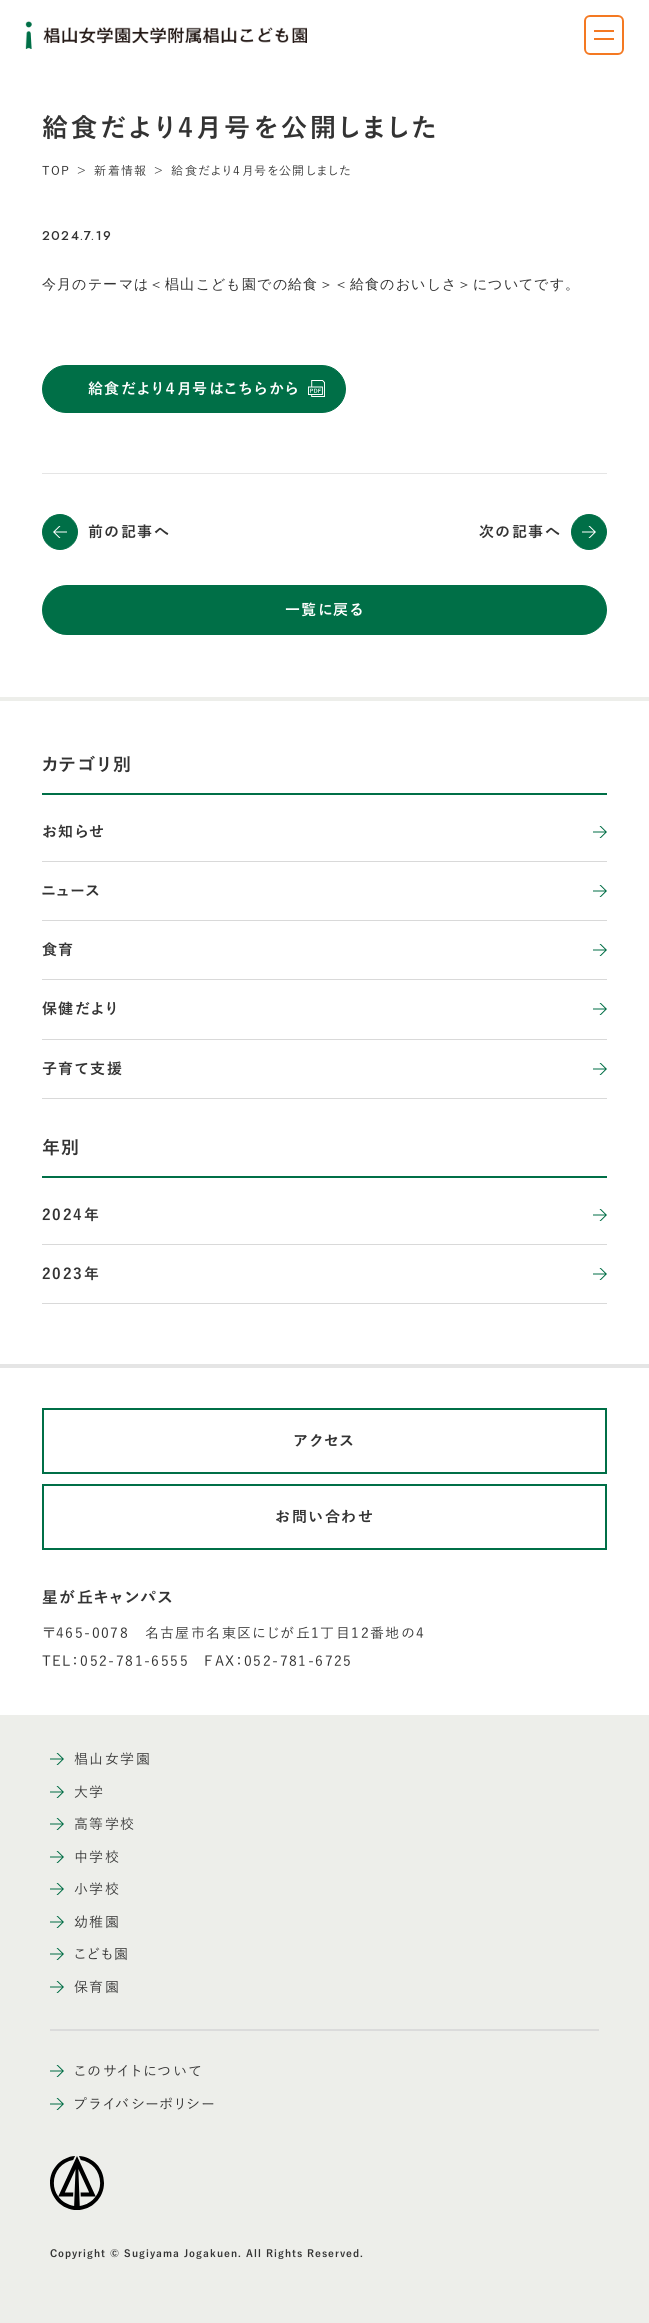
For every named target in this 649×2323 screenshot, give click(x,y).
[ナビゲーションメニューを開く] (604, 35)
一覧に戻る (325, 609)
